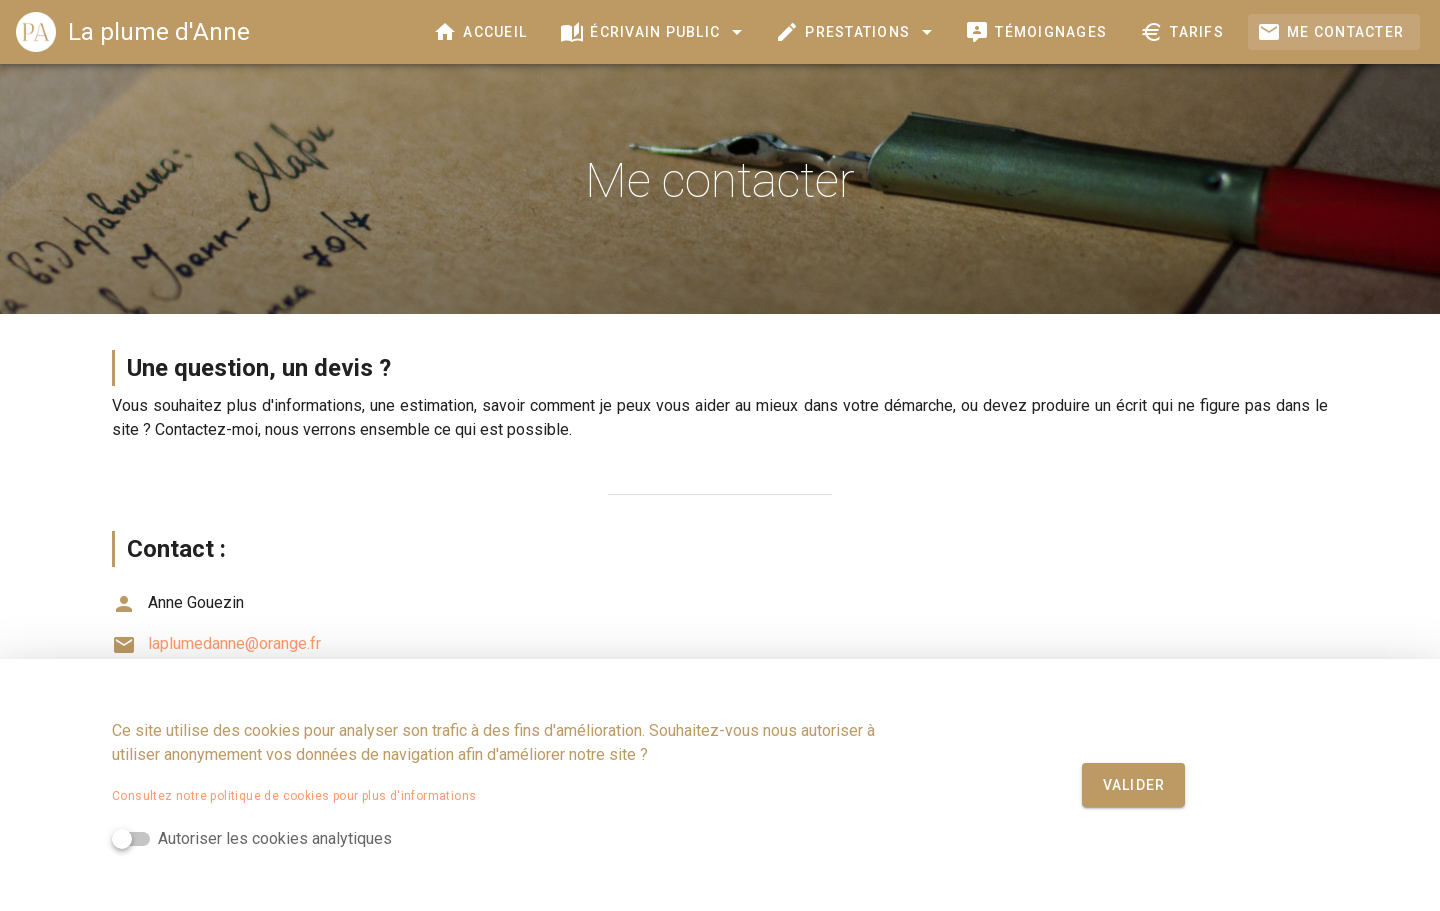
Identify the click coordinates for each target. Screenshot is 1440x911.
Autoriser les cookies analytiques (275, 838)
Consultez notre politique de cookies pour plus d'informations (294, 796)
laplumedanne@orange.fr (216, 643)
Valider (1134, 785)
